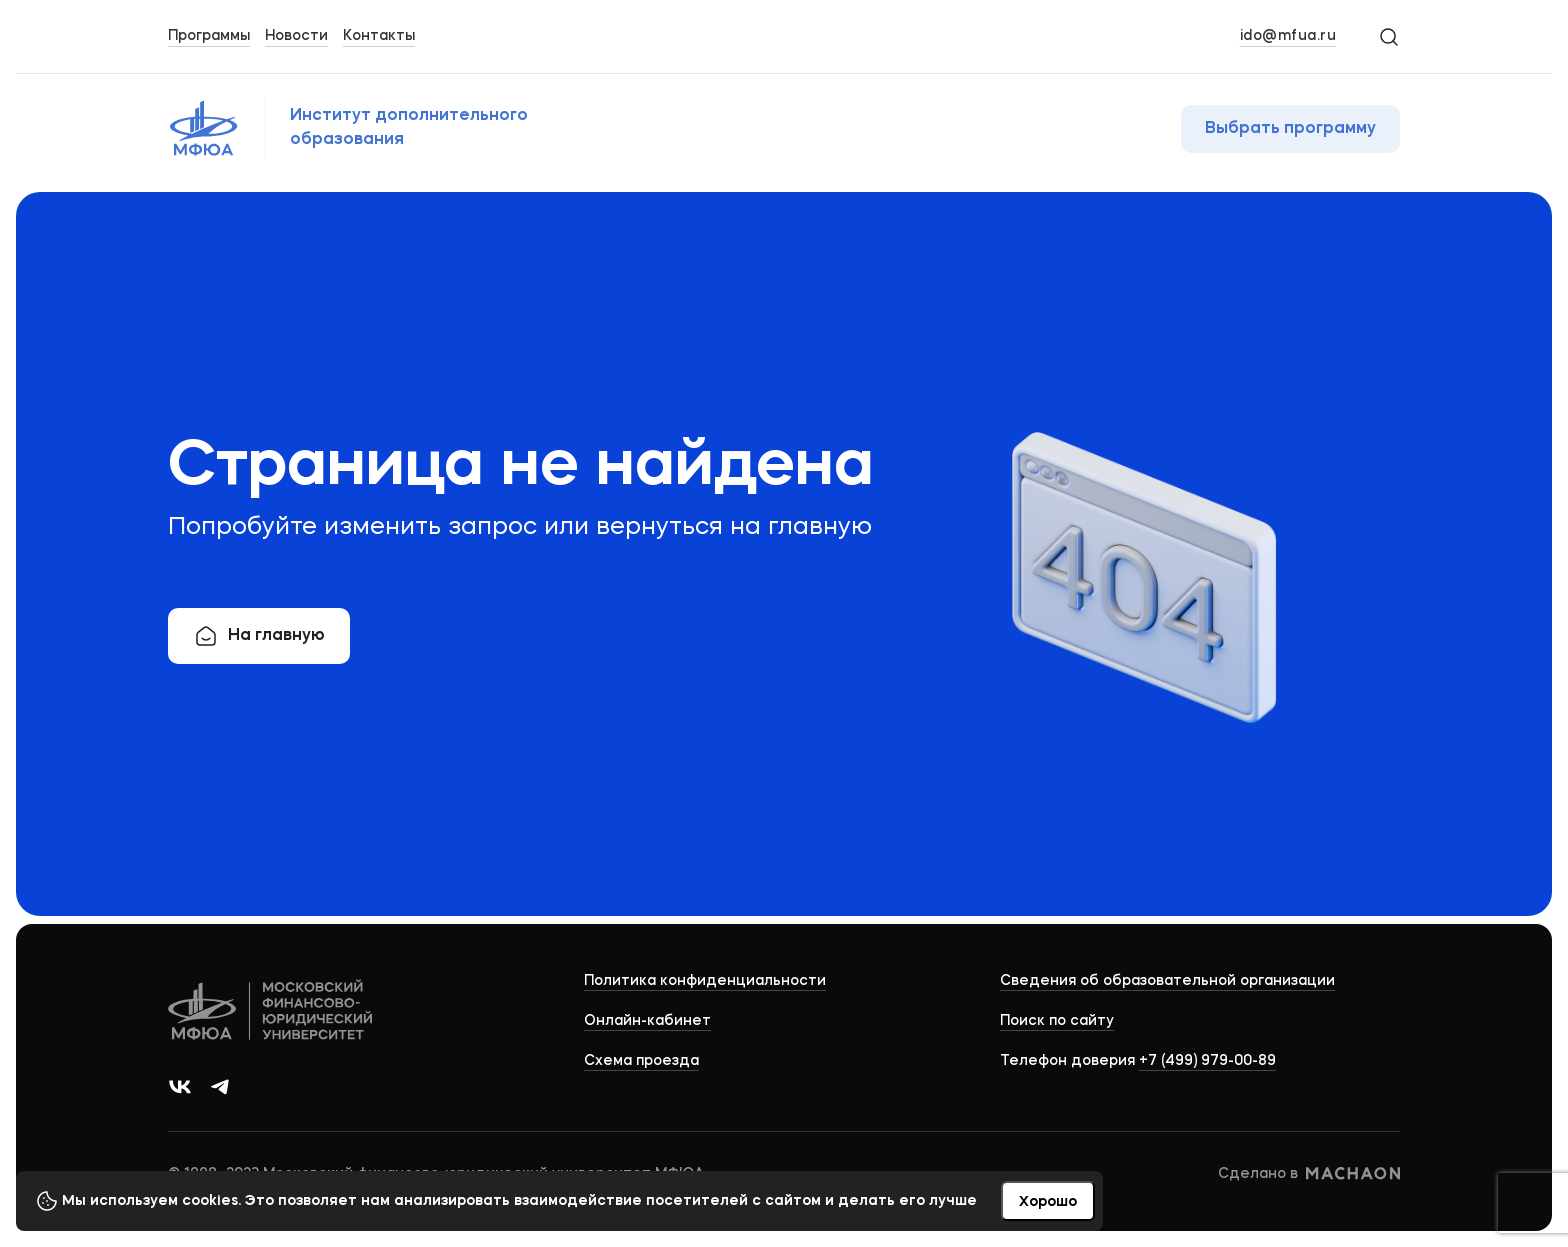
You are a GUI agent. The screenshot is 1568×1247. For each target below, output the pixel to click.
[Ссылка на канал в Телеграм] (220, 1087)
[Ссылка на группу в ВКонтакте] (180, 1087)
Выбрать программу (1290, 129)
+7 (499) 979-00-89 (1207, 1061)
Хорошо (1048, 1202)
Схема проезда (641, 1061)
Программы (209, 36)
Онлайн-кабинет (647, 1021)
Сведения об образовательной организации (1167, 981)
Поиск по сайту (1057, 1021)
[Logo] (271, 1012)
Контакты (379, 36)
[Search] (1388, 36)
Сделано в (1309, 1173)
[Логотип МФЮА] (380, 128)
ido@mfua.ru (1288, 36)
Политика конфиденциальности (705, 981)
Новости (296, 36)
